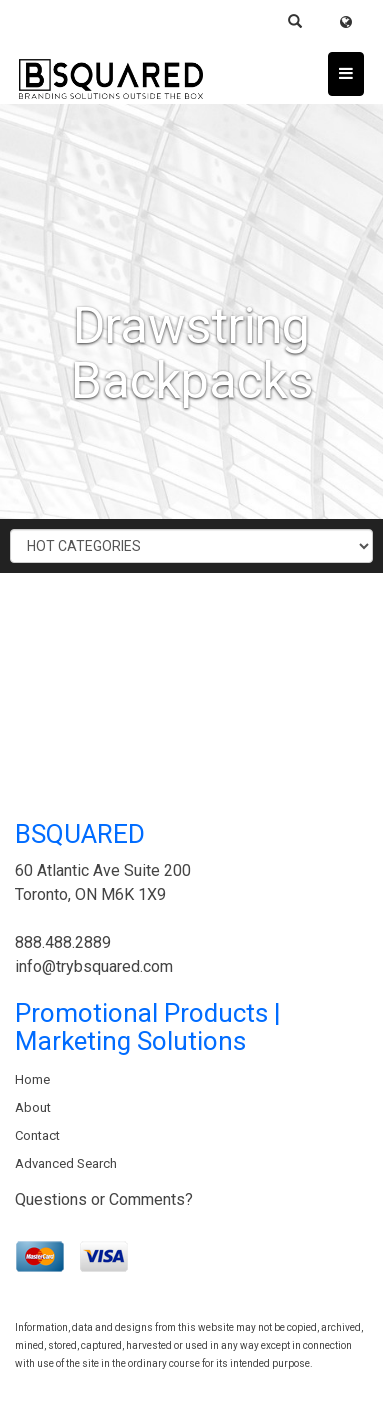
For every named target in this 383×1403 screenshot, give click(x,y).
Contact (37, 1135)
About (33, 1107)
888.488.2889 (63, 942)
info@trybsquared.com (94, 966)
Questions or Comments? (104, 1199)
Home (32, 1079)
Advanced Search (66, 1163)
